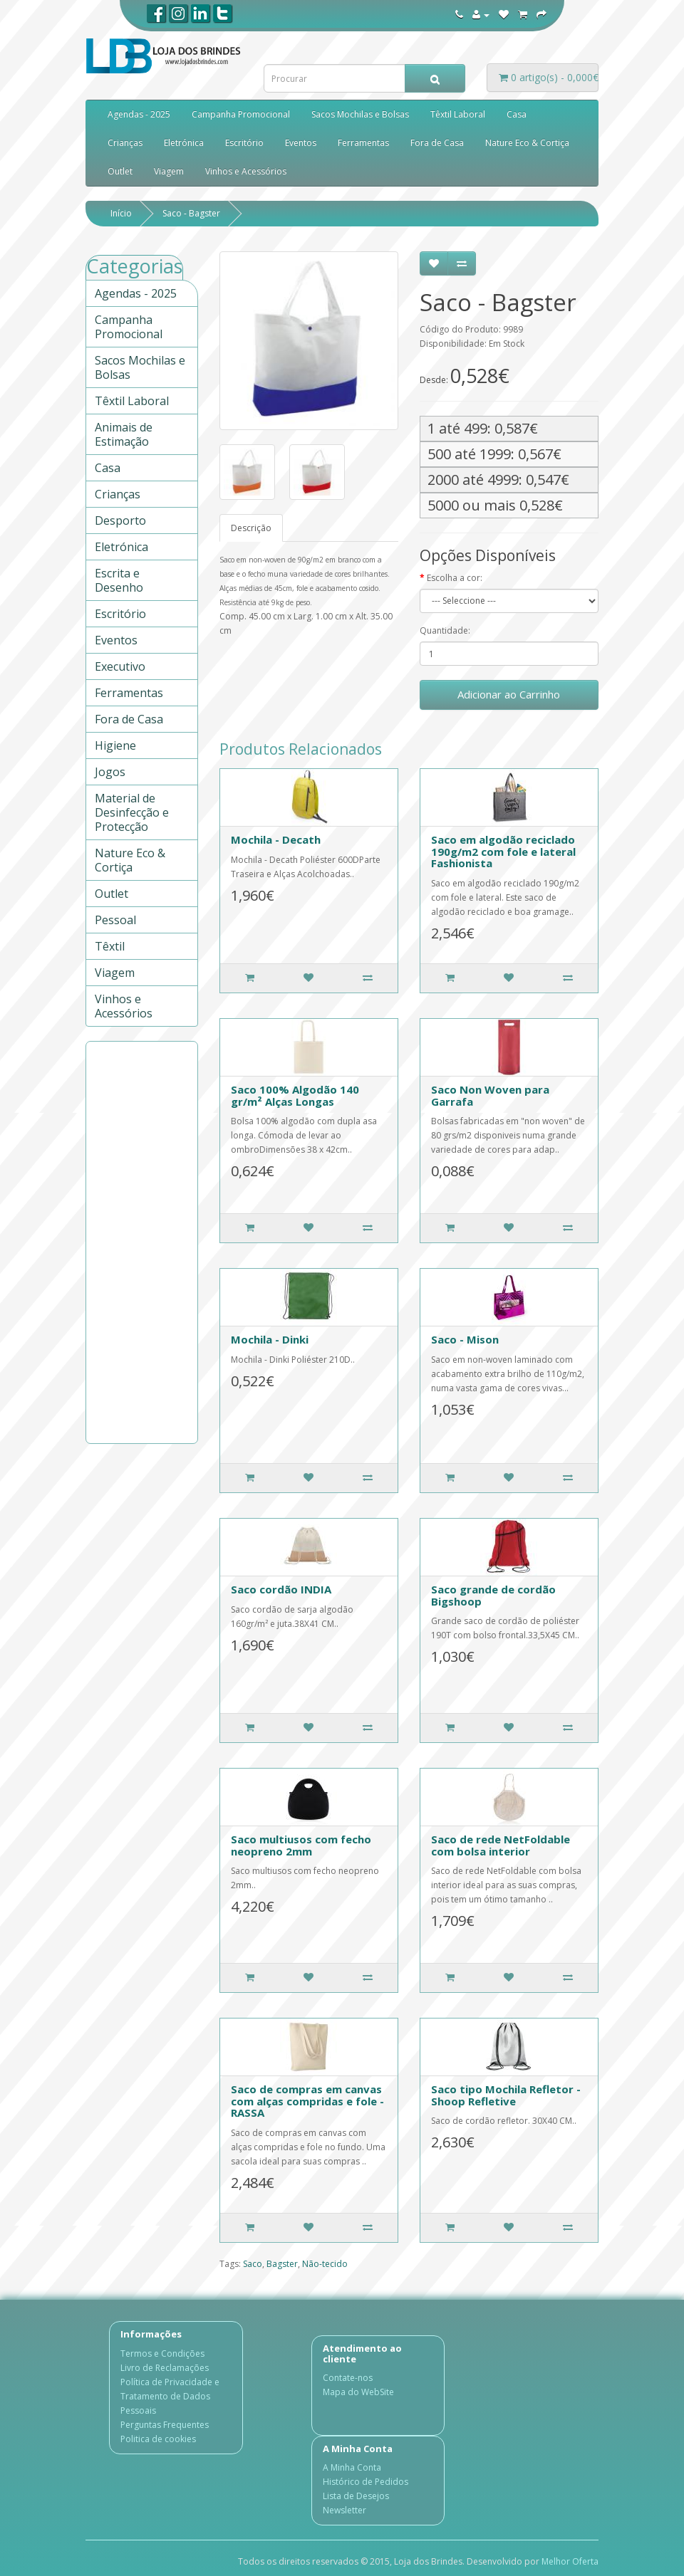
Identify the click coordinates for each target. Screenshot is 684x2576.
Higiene (115, 745)
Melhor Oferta (570, 2561)
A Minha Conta (352, 2467)
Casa (517, 114)
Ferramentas (363, 143)
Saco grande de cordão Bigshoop (493, 1595)
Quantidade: (445, 630)
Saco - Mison (465, 1339)
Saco (252, 2264)
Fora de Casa (437, 143)
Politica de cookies (158, 2439)
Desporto (120, 520)
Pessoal (115, 920)
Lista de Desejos (356, 2496)
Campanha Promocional (241, 114)
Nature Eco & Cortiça (527, 143)
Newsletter (344, 2510)
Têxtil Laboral (457, 114)
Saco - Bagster (191, 213)
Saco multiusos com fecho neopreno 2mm (301, 1845)
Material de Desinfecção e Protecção (132, 812)
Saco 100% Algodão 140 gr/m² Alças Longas (295, 1095)
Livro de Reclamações (164, 2368)
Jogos (110, 772)
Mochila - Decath (276, 839)
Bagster (282, 2264)
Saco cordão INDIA (281, 1589)
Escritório (244, 143)
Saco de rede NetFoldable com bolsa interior (500, 1845)
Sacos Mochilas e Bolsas (360, 114)
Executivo (120, 666)
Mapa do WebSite (358, 2392)
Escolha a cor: (454, 578)
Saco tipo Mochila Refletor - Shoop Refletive (506, 2095)
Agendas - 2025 (139, 114)
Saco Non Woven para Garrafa (490, 1095)
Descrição (251, 528)
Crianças (125, 143)
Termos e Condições (162, 2353)
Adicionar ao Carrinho (508, 694)
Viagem (169, 171)
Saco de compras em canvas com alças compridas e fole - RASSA (307, 2101)
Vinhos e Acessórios (245, 171)
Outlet (120, 171)
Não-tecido (325, 2264)
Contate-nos (348, 2378)
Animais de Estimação (123, 434)
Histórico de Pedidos (365, 2482)
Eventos (300, 143)
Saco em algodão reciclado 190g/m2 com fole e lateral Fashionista (503, 851)
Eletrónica (184, 143)
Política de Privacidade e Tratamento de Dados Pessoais (169, 2396)
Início (121, 213)
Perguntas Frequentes (164, 2425)
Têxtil (110, 946)
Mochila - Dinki (270, 1339)
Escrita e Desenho (119, 580)
